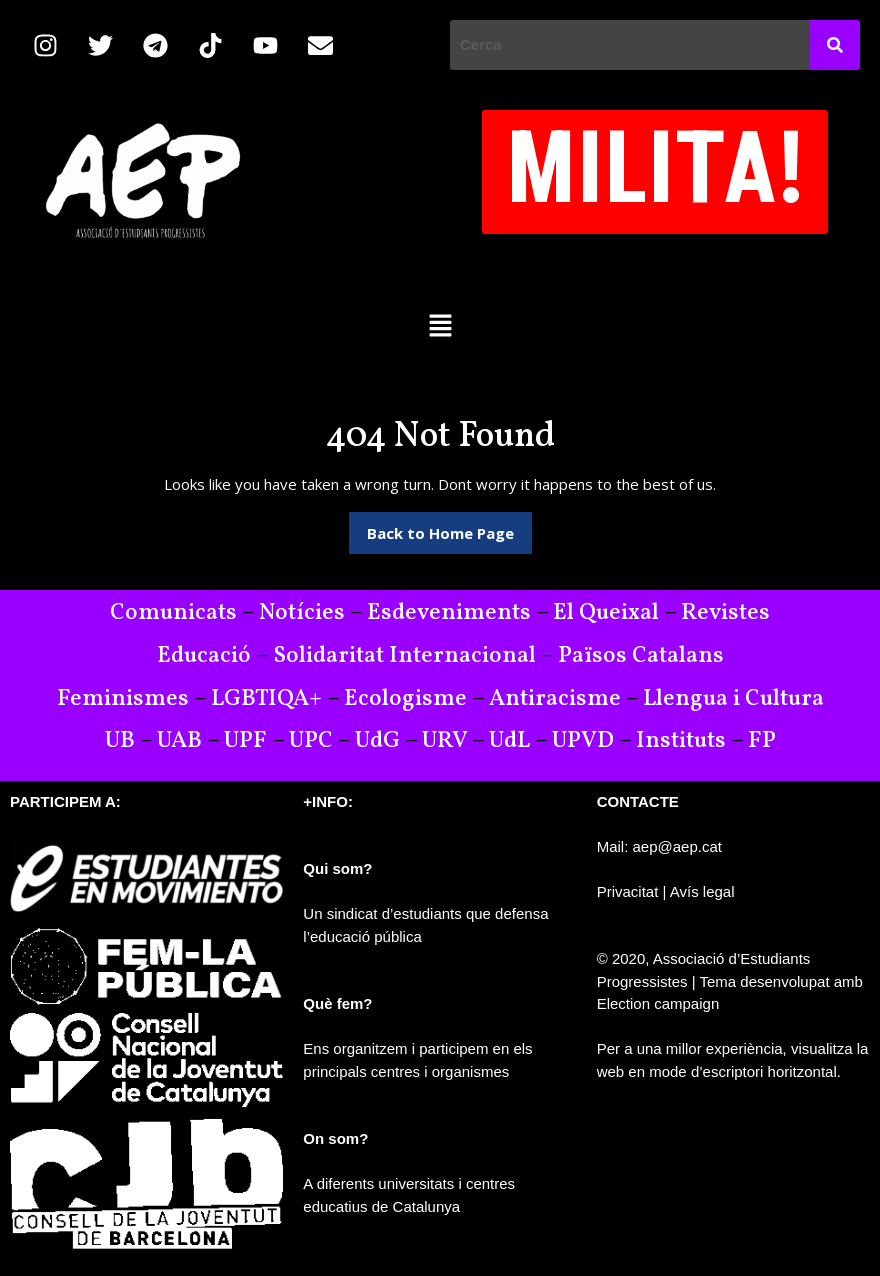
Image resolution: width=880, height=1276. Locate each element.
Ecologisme (405, 699)
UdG (377, 741)
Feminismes (123, 699)
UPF (245, 741)
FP (762, 741)
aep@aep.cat (677, 846)
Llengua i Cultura (733, 699)
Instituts (681, 741)
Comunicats (173, 613)
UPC (311, 741)
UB (120, 741)
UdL (509, 741)
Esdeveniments (449, 613)
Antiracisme (557, 699)
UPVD (583, 741)
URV (444, 741)
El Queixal (606, 613)
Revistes (725, 613)
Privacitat (628, 891)
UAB (179, 741)
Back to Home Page (449, 527)
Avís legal (702, 891)
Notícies (302, 613)
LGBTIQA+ (266, 699)
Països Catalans (641, 656)
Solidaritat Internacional (404, 656)
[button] (440, 325)
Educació (204, 656)
